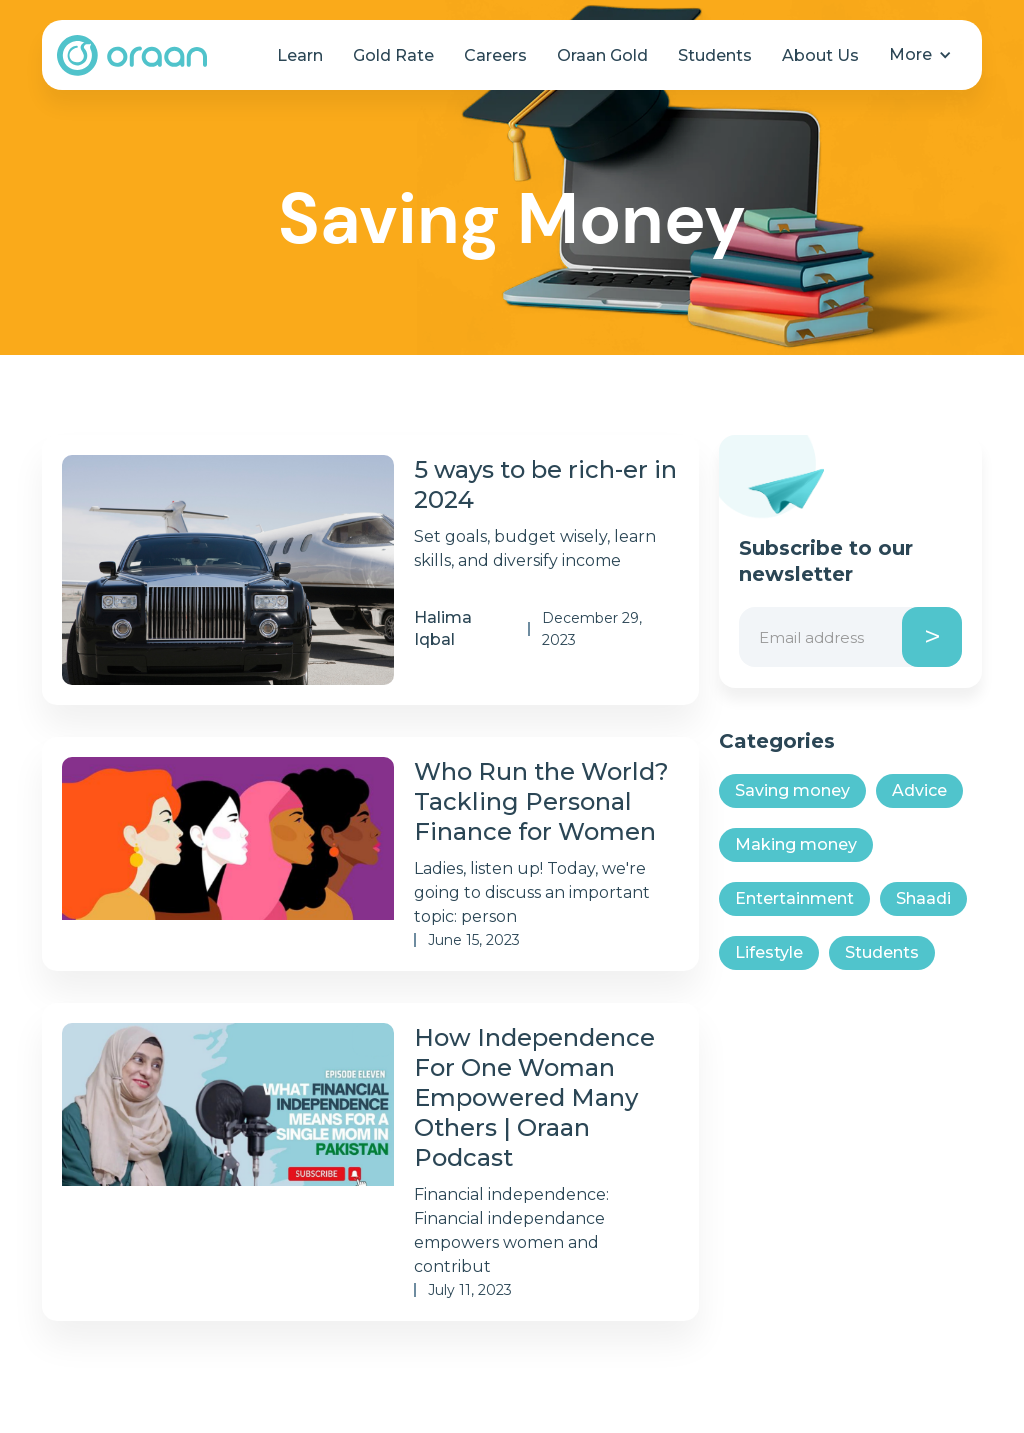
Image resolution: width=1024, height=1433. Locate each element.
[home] (132, 55)
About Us (820, 55)
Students (715, 55)
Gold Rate (393, 55)
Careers (495, 55)
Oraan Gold (602, 55)
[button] (920, 55)
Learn (300, 55)
